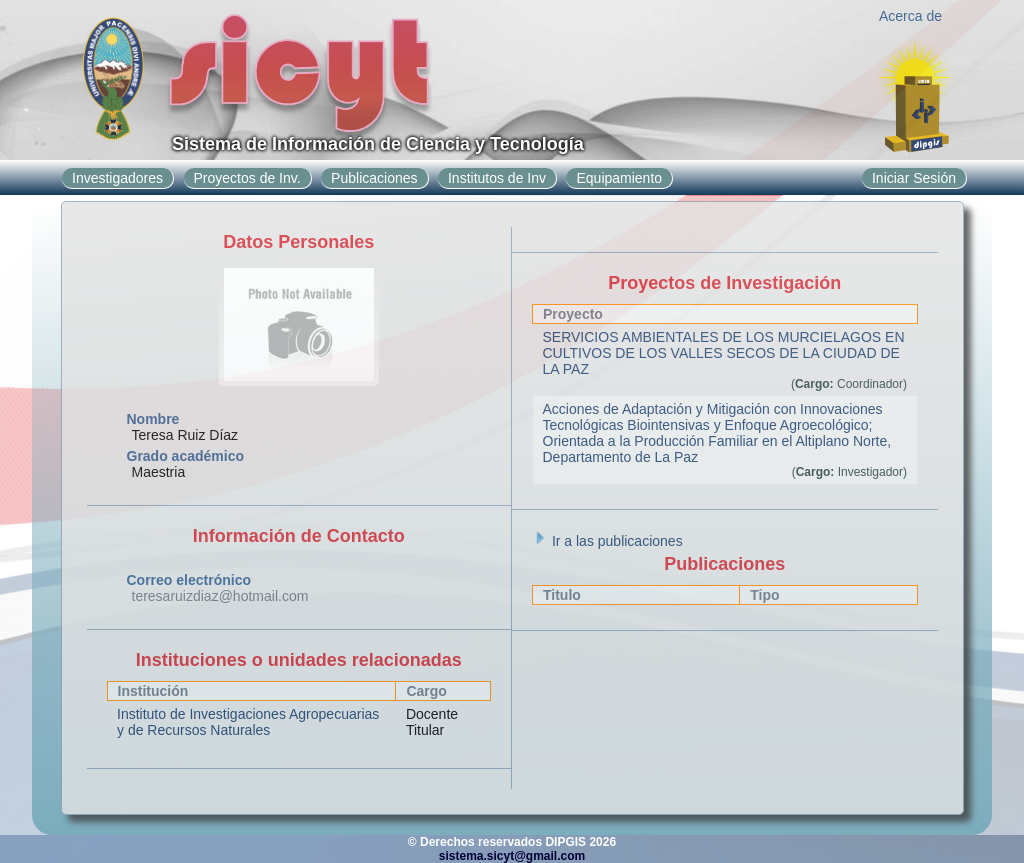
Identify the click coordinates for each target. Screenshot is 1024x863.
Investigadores (117, 178)
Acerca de (910, 16)
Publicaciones (374, 178)
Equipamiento (619, 178)
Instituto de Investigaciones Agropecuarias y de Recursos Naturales (248, 722)
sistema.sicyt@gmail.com (512, 856)
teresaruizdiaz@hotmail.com (220, 596)
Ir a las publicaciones (607, 541)
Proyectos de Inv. (247, 178)
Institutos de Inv (497, 178)
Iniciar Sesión (914, 178)
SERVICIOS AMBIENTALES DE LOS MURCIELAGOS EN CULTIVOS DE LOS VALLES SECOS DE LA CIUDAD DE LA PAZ (724, 353)
